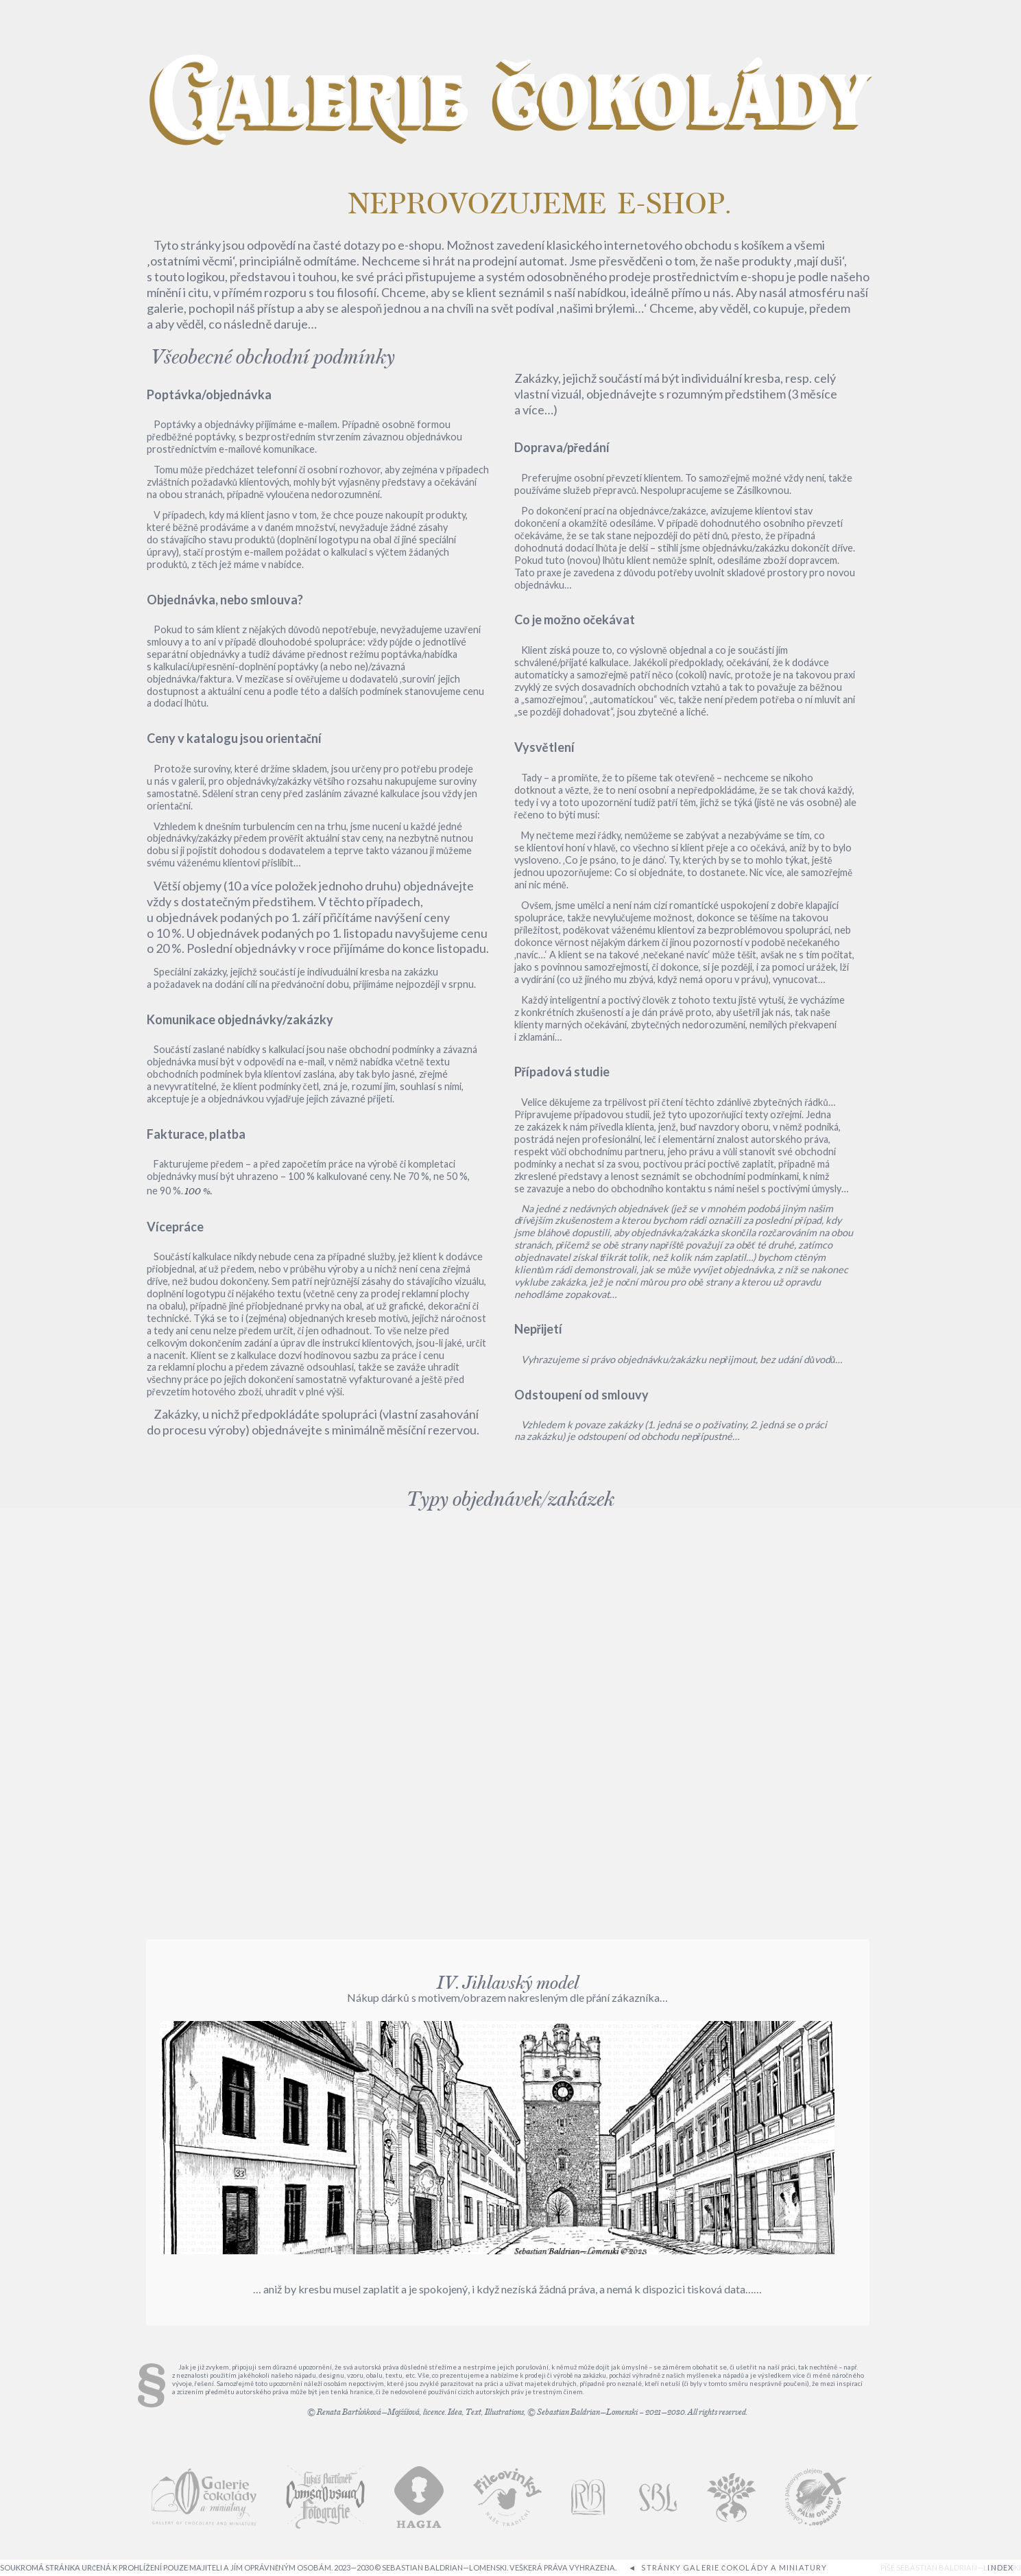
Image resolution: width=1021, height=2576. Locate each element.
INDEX (1000, 2567)
